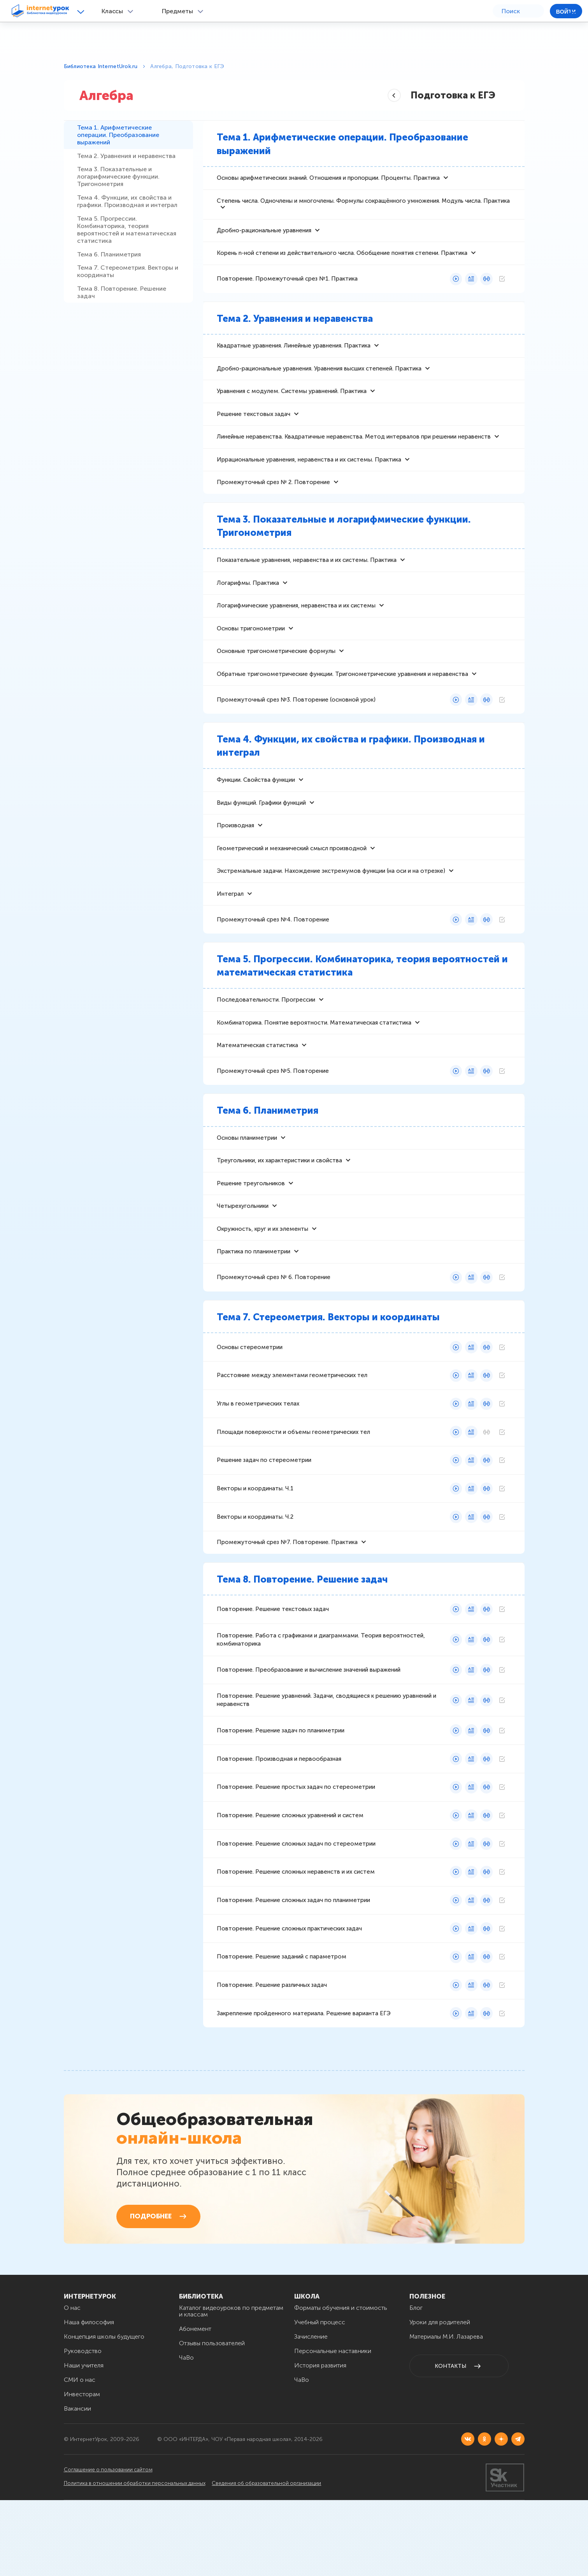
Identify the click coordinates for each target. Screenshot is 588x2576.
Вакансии (77, 2484)
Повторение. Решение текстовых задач (273, 1668)
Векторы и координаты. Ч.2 (255, 1574)
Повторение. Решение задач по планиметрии (280, 1791)
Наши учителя (84, 2441)
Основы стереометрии (250, 1399)
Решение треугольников (251, 1229)
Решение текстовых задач (253, 429)
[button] (82, 11)
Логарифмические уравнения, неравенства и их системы (296, 628)
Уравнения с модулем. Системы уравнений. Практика (292, 405)
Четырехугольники (243, 1253)
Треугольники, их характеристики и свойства (279, 1205)
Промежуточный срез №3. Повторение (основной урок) (296, 727)
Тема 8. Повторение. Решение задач (124, 372)
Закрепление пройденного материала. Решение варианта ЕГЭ (304, 2083)
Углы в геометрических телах (258, 1457)
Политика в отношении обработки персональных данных (137, 2559)
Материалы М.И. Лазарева (446, 2412)
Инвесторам (82, 2470)
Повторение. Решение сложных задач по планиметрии (293, 1967)
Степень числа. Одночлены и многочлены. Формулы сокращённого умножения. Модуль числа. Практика (363, 205)
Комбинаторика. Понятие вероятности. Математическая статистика (314, 1062)
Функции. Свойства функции (256, 809)
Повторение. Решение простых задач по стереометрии (296, 1850)
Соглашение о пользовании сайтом (109, 2547)
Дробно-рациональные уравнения (264, 237)
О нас (72, 2383)
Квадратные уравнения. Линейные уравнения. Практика (293, 356)
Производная (235, 857)
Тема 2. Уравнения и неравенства (109, 174)
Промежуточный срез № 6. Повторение (273, 1328)
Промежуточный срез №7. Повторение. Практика (287, 1600)
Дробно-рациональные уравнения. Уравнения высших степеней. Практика (319, 380)
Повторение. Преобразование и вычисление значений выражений (308, 1730)
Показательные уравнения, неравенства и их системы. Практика (307, 580)
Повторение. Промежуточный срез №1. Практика (287, 288)
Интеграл (230, 930)
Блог (416, 2383)
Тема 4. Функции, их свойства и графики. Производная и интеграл (126, 244)
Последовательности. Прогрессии (266, 1038)
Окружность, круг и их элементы (262, 1277)
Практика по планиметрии (253, 1301)
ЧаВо (186, 2433)
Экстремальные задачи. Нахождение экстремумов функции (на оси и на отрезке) (331, 905)
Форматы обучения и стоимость (340, 2383)
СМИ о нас (79, 2455)
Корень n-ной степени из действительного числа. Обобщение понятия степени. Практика (342, 261)
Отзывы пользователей (212, 2419)
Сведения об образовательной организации (284, 2559)
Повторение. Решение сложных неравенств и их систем (296, 1937)
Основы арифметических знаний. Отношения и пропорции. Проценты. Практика (328, 181)
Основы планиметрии (247, 1180)
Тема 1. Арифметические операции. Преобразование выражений (120, 141)
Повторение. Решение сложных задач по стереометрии (296, 1908)
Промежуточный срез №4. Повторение (273, 956)
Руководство (83, 2426)
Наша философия (89, 2398)
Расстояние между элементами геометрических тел (292, 1428)
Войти (566, 12)
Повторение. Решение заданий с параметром (281, 2025)
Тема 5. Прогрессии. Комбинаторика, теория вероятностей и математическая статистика (122, 284)
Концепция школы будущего (104, 2412)
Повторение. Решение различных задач (272, 2054)
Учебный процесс (319, 2398)
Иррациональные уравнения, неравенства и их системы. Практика (309, 477)
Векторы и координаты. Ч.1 (255, 1545)
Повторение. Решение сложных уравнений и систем (290, 1879)
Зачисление (311, 2412)
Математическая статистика (257, 1086)
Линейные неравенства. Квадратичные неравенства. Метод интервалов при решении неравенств (354, 453)
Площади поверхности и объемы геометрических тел (293, 1486)
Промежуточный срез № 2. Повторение (273, 501)
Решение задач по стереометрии (264, 1516)
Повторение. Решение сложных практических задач (289, 1996)
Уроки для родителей (439, 2398)
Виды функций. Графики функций (261, 833)
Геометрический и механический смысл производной (292, 881)
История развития (320, 2441)
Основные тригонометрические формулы (276, 677)
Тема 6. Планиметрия (111, 317)
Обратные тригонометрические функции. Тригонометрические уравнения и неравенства (342, 701)
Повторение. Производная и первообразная (279, 1821)
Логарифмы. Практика (248, 604)
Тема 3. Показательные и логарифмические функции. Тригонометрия (120, 207)
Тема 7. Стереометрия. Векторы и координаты (127, 343)
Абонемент (195, 2404)
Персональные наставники (332, 2426)
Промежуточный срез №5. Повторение (273, 1112)
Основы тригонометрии (251, 652)
